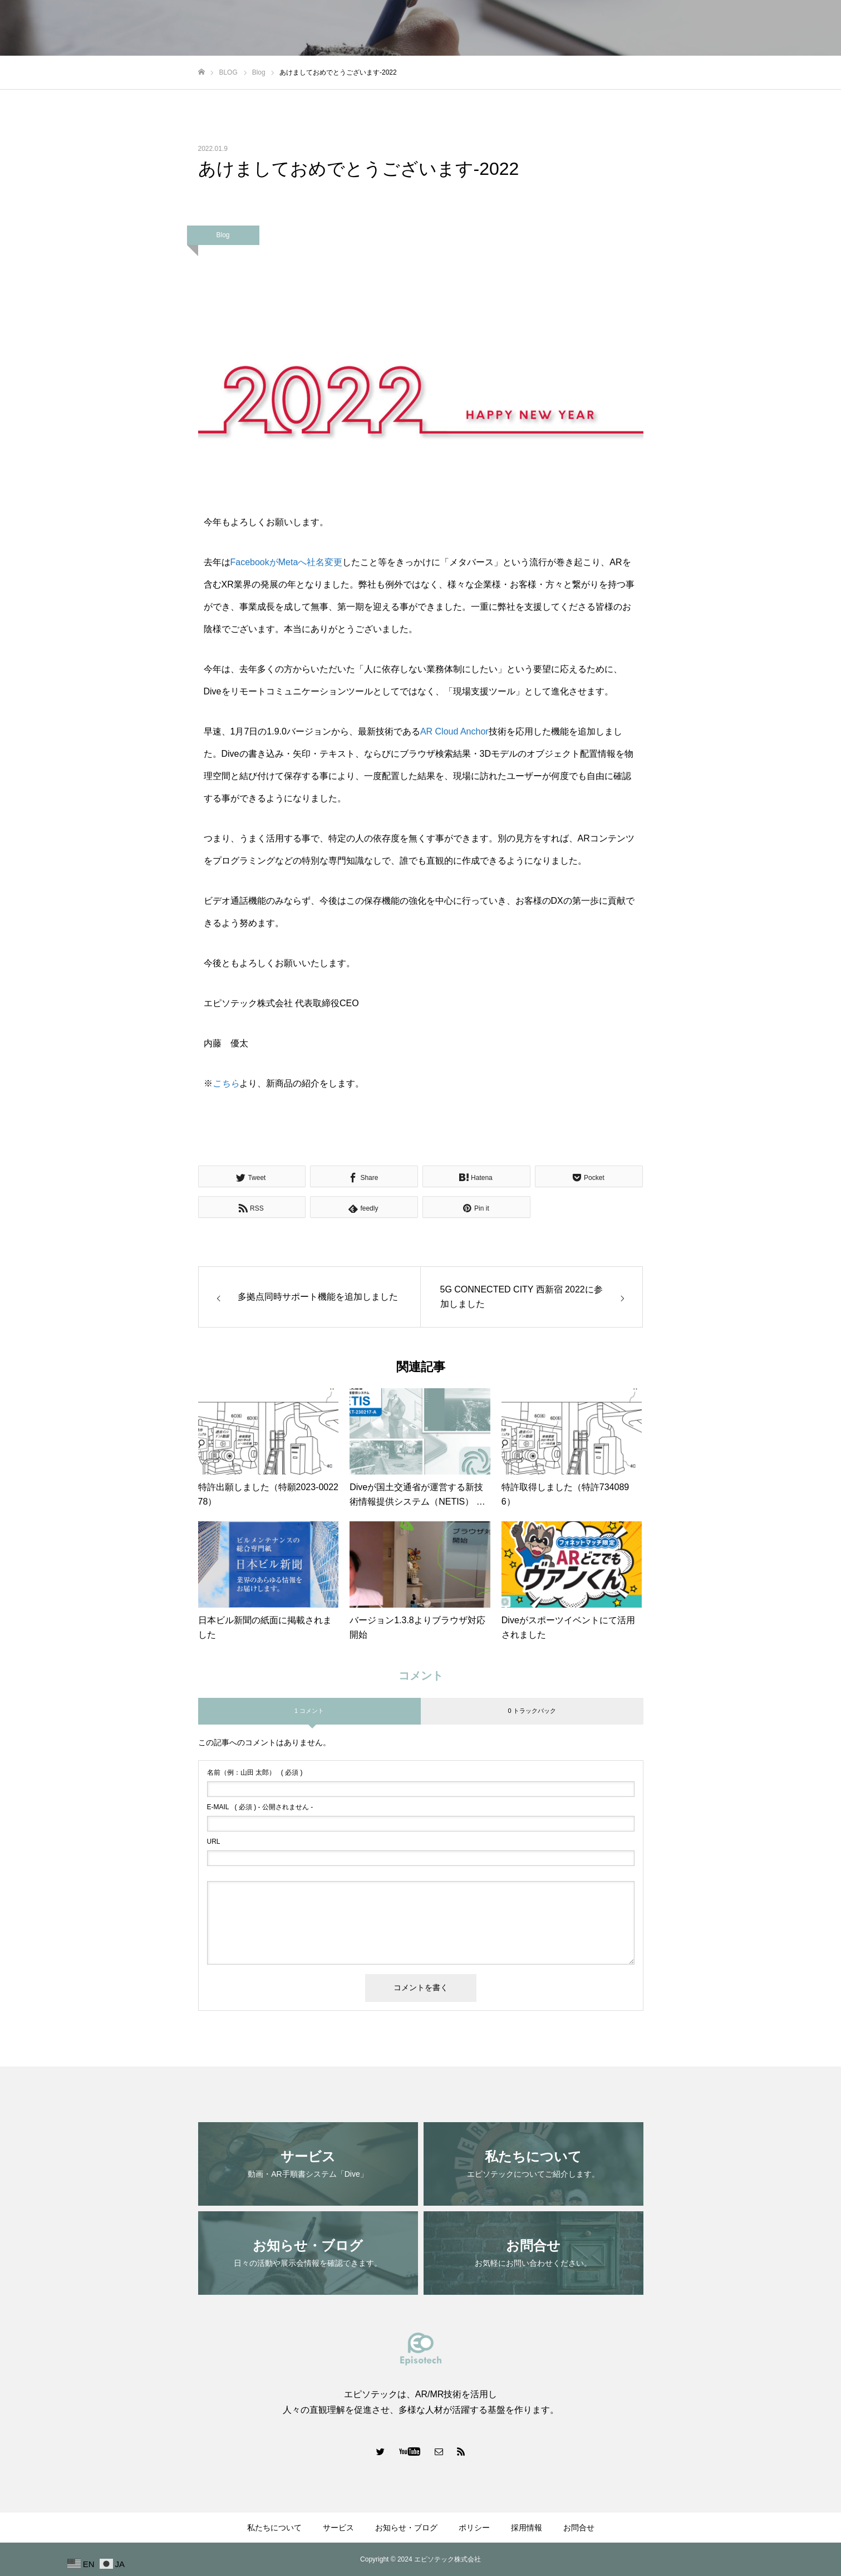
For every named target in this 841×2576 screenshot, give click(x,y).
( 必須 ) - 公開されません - (260, 1807)
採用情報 (753, 28)
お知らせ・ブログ (635, 28)
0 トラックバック (531, 1710)
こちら (226, 1083)
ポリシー (701, 28)
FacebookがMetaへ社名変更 (286, 562)
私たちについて (505, 28)
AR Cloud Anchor (454, 731)
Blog (222, 235)
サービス (568, 28)
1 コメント (309, 1710)
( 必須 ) (255, 1772)
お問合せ (804, 28)
